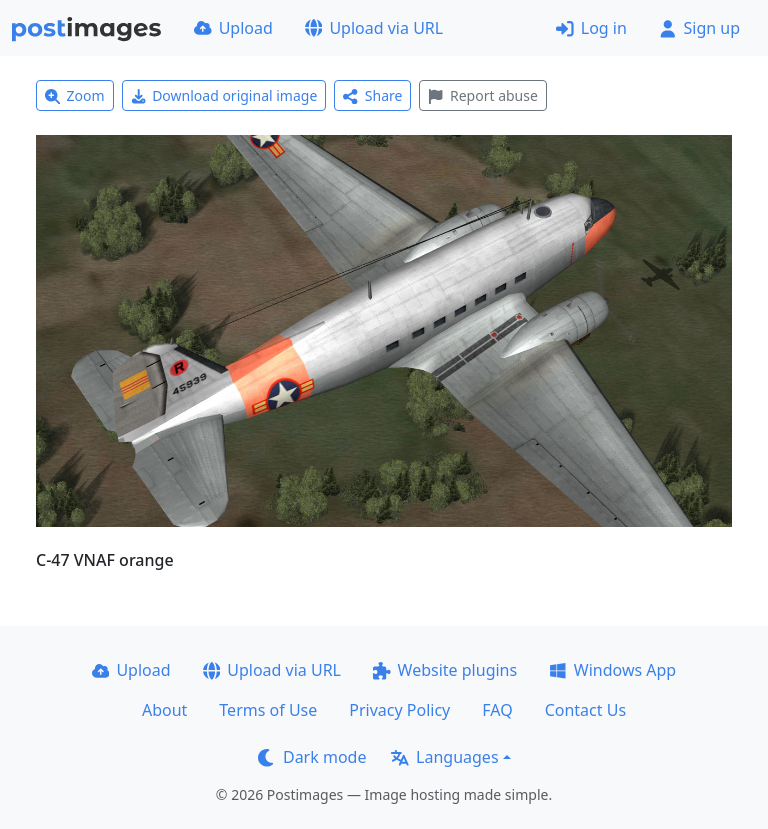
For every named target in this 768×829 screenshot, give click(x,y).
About (164, 710)
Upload (233, 28)
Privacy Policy (399, 710)
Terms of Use (268, 710)
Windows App (612, 670)
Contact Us (585, 710)
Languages (444, 757)
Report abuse (482, 95)
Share (372, 95)
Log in (591, 28)
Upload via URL (374, 28)
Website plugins (445, 670)
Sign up (699, 28)
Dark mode (312, 757)
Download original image (224, 95)
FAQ (497, 710)
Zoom (75, 95)
